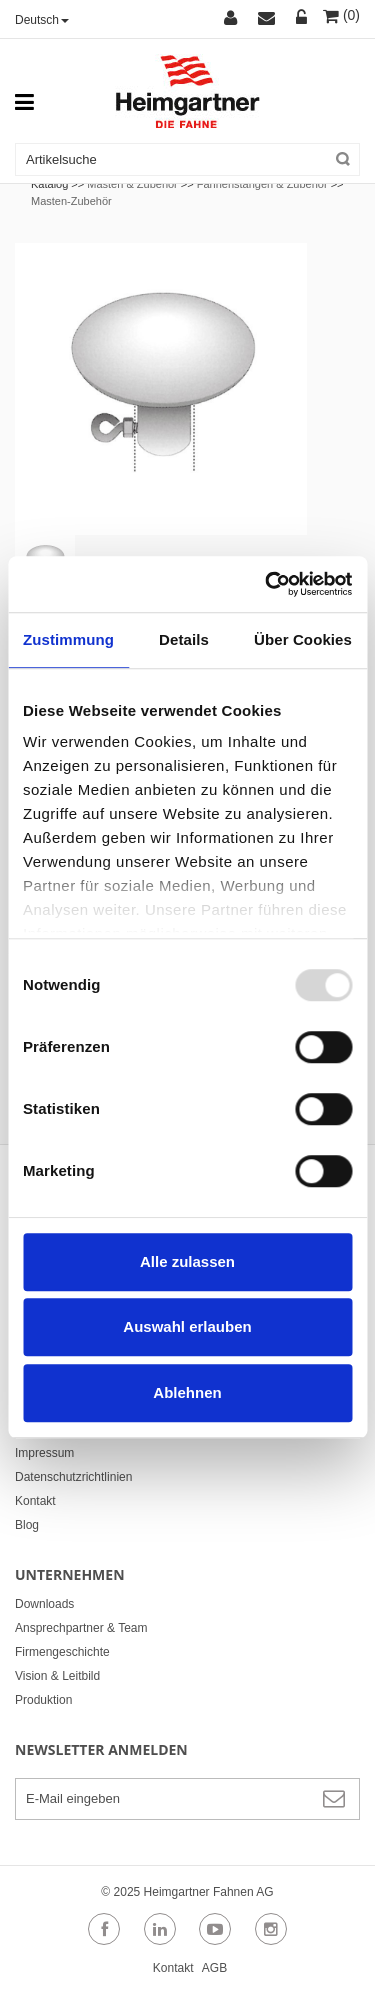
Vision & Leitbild (57, 1676)
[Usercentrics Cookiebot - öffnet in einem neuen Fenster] (267, 584)
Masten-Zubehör (71, 201)
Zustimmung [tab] (68, 639)
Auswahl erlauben (187, 1326)
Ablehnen (187, 1392)
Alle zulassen (187, 1261)
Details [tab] (184, 639)
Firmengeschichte (62, 1652)
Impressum (44, 1453)
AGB (214, 1968)
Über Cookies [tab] (303, 639)
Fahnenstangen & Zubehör (264, 184)
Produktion (43, 1700)
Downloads (44, 1604)
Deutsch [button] (42, 20)
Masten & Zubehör (132, 184)
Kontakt (35, 1501)
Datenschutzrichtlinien (73, 1477)
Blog (27, 1525)
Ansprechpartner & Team (81, 1628)
